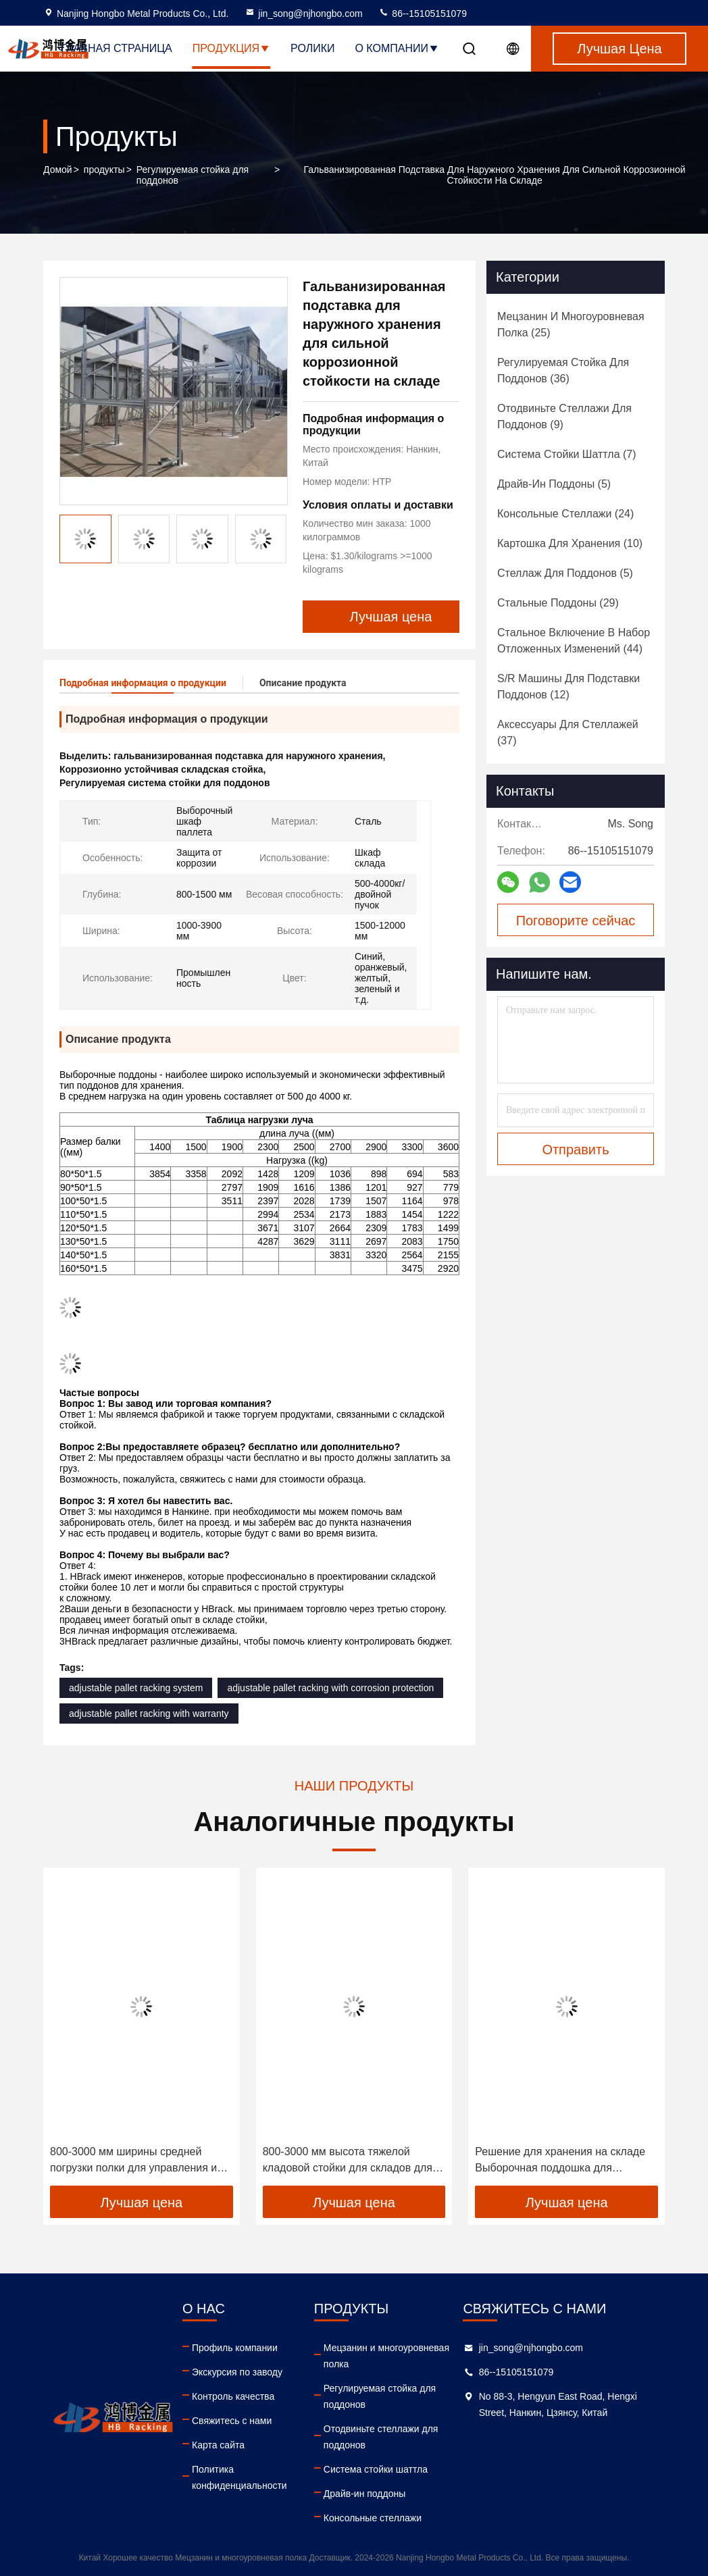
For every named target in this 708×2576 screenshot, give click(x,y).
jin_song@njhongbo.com (303, 13)
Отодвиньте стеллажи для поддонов (381, 2436)
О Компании (397, 48)
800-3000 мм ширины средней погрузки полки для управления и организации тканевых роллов (133, 2161)
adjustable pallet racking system (136, 1687)
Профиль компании (235, 2347)
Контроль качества (233, 2396)
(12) (568, 686)
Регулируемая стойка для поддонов (192, 175)
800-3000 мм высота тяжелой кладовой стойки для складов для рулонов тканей (347, 2161)
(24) (565, 513)
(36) (563, 370)
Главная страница (116, 48)
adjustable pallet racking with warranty (149, 1713)
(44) (573, 640)
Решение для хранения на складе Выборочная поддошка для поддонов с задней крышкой (560, 2161)
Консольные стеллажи (373, 2518)
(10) (569, 543)
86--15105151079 (422, 13)
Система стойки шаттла (376, 2469)
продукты (104, 169)
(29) (558, 603)
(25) (570, 324)
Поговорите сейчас (576, 920)
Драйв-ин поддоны (364, 2493)
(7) (566, 454)
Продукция (231, 48)
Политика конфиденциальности (239, 2477)
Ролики (312, 48)
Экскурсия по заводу (237, 2372)
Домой (57, 169)
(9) (564, 416)
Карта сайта (218, 2445)
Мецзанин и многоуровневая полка (386, 2355)
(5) (554, 484)
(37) (567, 732)
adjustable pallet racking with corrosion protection (330, 1687)
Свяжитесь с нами (232, 2420)
